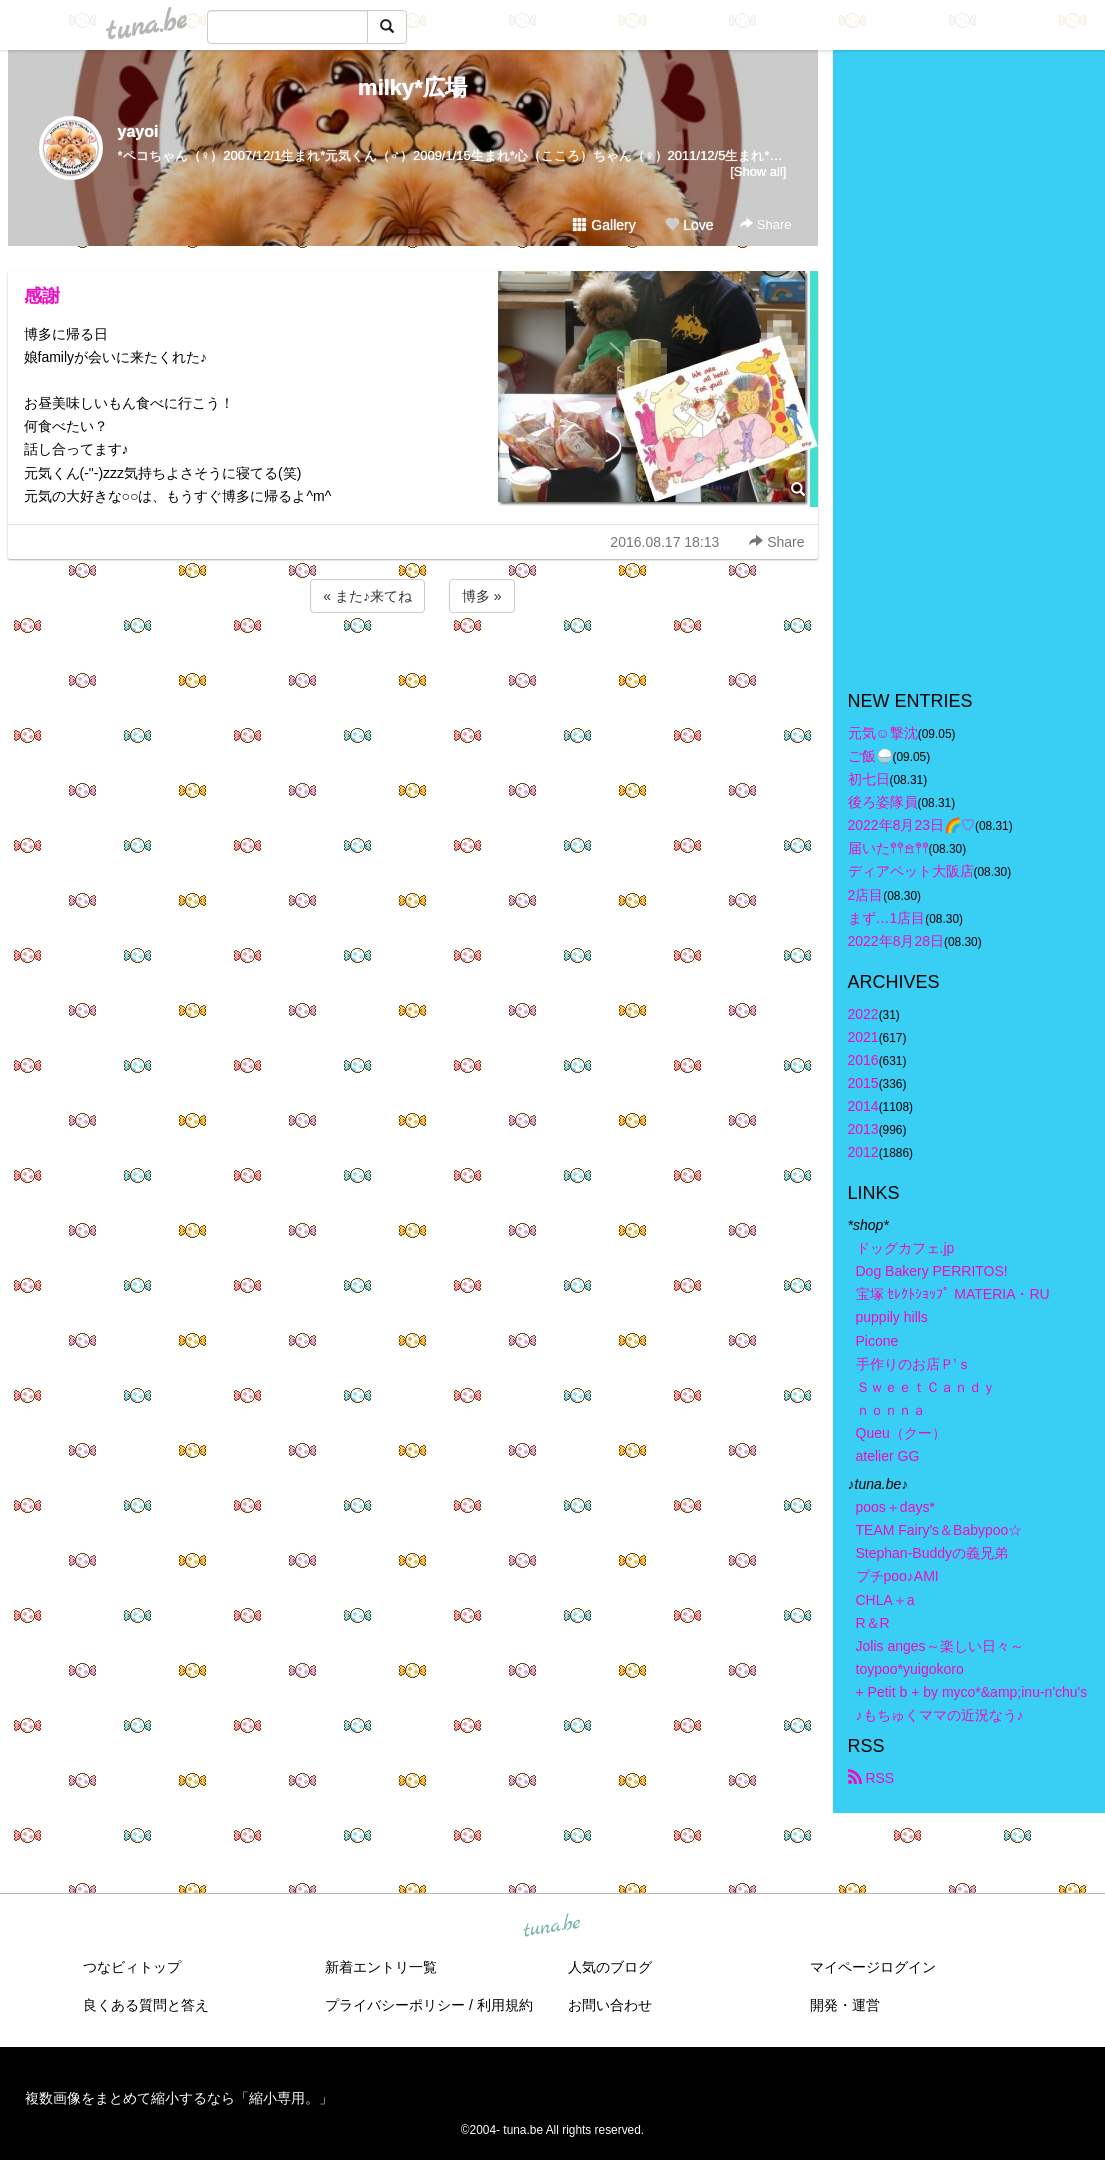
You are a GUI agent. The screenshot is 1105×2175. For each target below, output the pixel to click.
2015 (863, 1083)
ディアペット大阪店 (911, 871)
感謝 (42, 296)
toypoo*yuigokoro (910, 1669)
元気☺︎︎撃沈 (883, 733)
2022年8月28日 (896, 941)
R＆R (873, 1623)
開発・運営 (845, 2005)
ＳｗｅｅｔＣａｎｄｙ (926, 1387)
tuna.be (552, 1927)
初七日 (869, 779)
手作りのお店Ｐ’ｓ (913, 1364)
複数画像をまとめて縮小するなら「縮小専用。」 (179, 2098)
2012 (863, 1152)
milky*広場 (412, 87)
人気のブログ (610, 1967)
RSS (871, 1778)
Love (689, 225)
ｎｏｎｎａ (891, 1410)
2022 (863, 1014)
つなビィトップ (132, 1967)
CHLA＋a (885, 1600)
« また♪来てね (367, 596)
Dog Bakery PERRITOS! (932, 1271)
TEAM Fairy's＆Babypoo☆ (939, 1530)
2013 (863, 1129)
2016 (863, 1060)
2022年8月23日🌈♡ (912, 825)
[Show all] (758, 171)
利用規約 (505, 2005)
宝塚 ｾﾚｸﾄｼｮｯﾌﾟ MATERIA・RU (953, 1294)
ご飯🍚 (870, 756)
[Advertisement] (413, 671)
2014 (863, 1106)
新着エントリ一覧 (381, 1967)
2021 (863, 1037)
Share (765, 224)
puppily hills (899, 1317)
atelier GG (888, 1456)
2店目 (866, 895)
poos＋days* (895, 1507)
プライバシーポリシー (395, 2005)
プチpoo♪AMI (897, 1576)
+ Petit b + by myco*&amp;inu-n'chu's (972, 1692)
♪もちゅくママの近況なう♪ (940, 1715)
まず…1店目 (887, 918)
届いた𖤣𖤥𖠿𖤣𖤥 (888, 848)
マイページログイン (873, 1967)
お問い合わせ (610, 2005)
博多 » (482, 596)
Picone (877, 1341)
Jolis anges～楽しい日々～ (940, 1646)
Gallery (604, 225)
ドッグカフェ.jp (905, 1248)
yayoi (138, 131)
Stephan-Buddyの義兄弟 (932, 1553)
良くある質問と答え (146, 2005)
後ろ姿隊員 (883, 802)
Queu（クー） (901, 1433)
